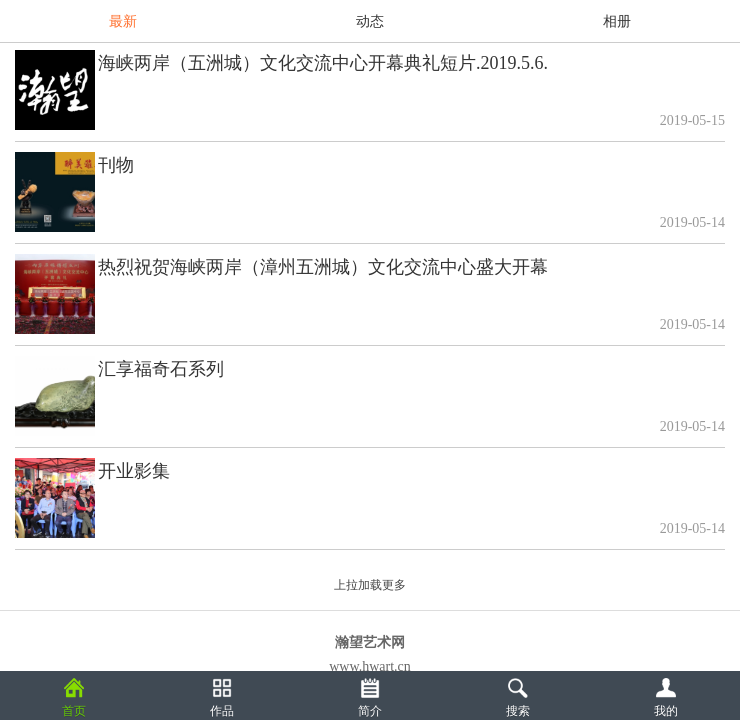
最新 (123, 21)
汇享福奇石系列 (161, 369)
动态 (370, 21)
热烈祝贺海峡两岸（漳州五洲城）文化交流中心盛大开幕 (323, 267)
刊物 (116, 165)
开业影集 (134, 471)
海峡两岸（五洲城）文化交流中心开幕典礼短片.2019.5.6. (323, 63)
